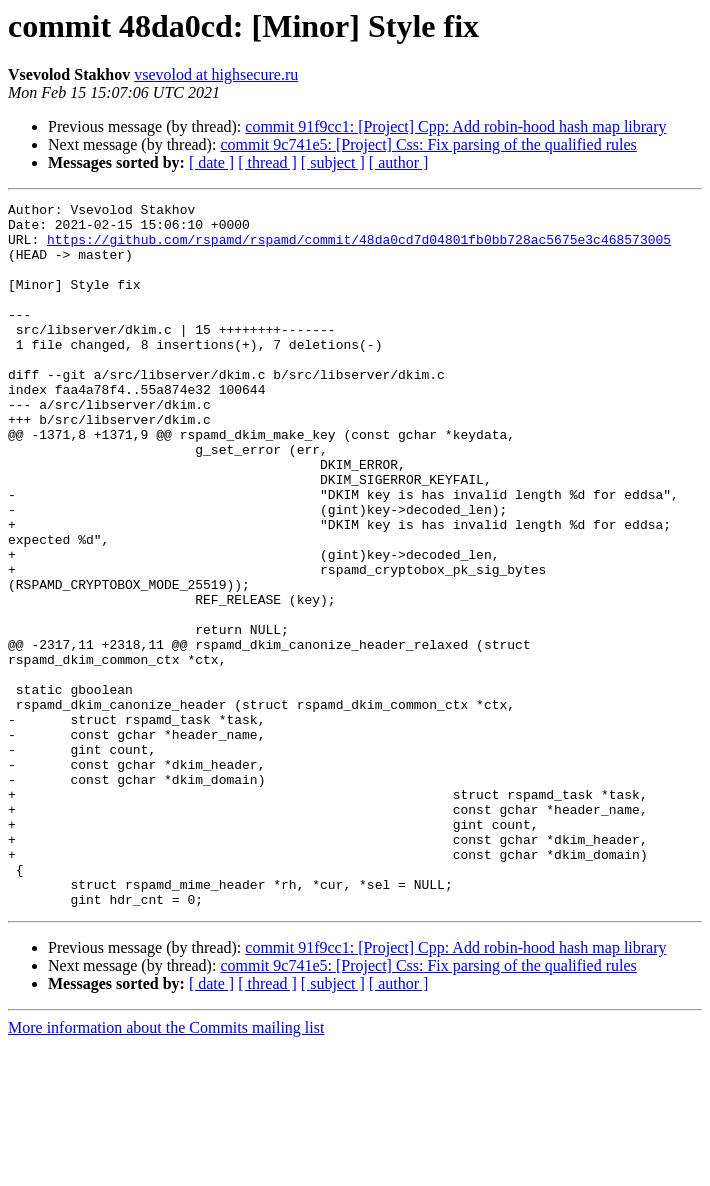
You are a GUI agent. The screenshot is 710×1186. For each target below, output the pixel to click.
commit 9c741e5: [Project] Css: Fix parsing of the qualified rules (428, 144)
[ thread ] (267, 162)
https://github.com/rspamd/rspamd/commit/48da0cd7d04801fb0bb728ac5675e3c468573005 (359, 248)
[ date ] (211, 162)
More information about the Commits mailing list (166, 1168)
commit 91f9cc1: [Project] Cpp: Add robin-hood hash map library (455, 126)
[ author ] (399, 162)
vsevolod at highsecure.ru (216, 74)
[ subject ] (333, 162)
